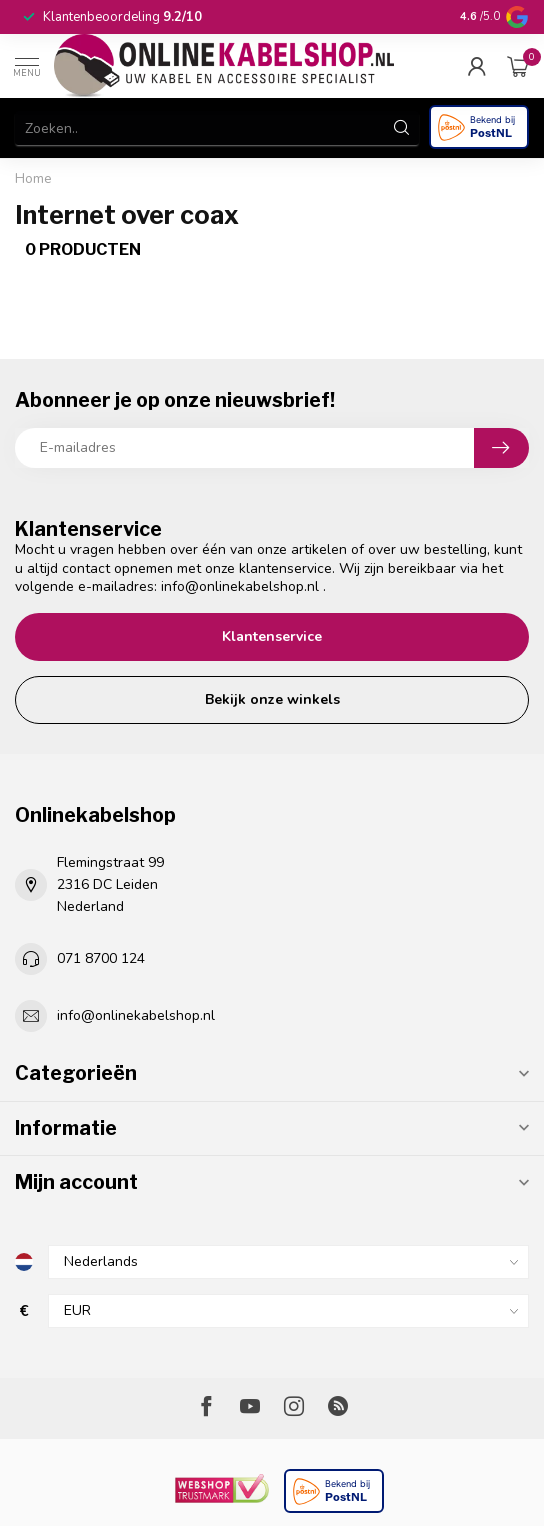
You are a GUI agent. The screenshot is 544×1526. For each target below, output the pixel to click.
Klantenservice (272, 636)
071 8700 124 (101, 958)
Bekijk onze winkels (272, 699)
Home (33, 179)
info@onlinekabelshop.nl (240, 586)
